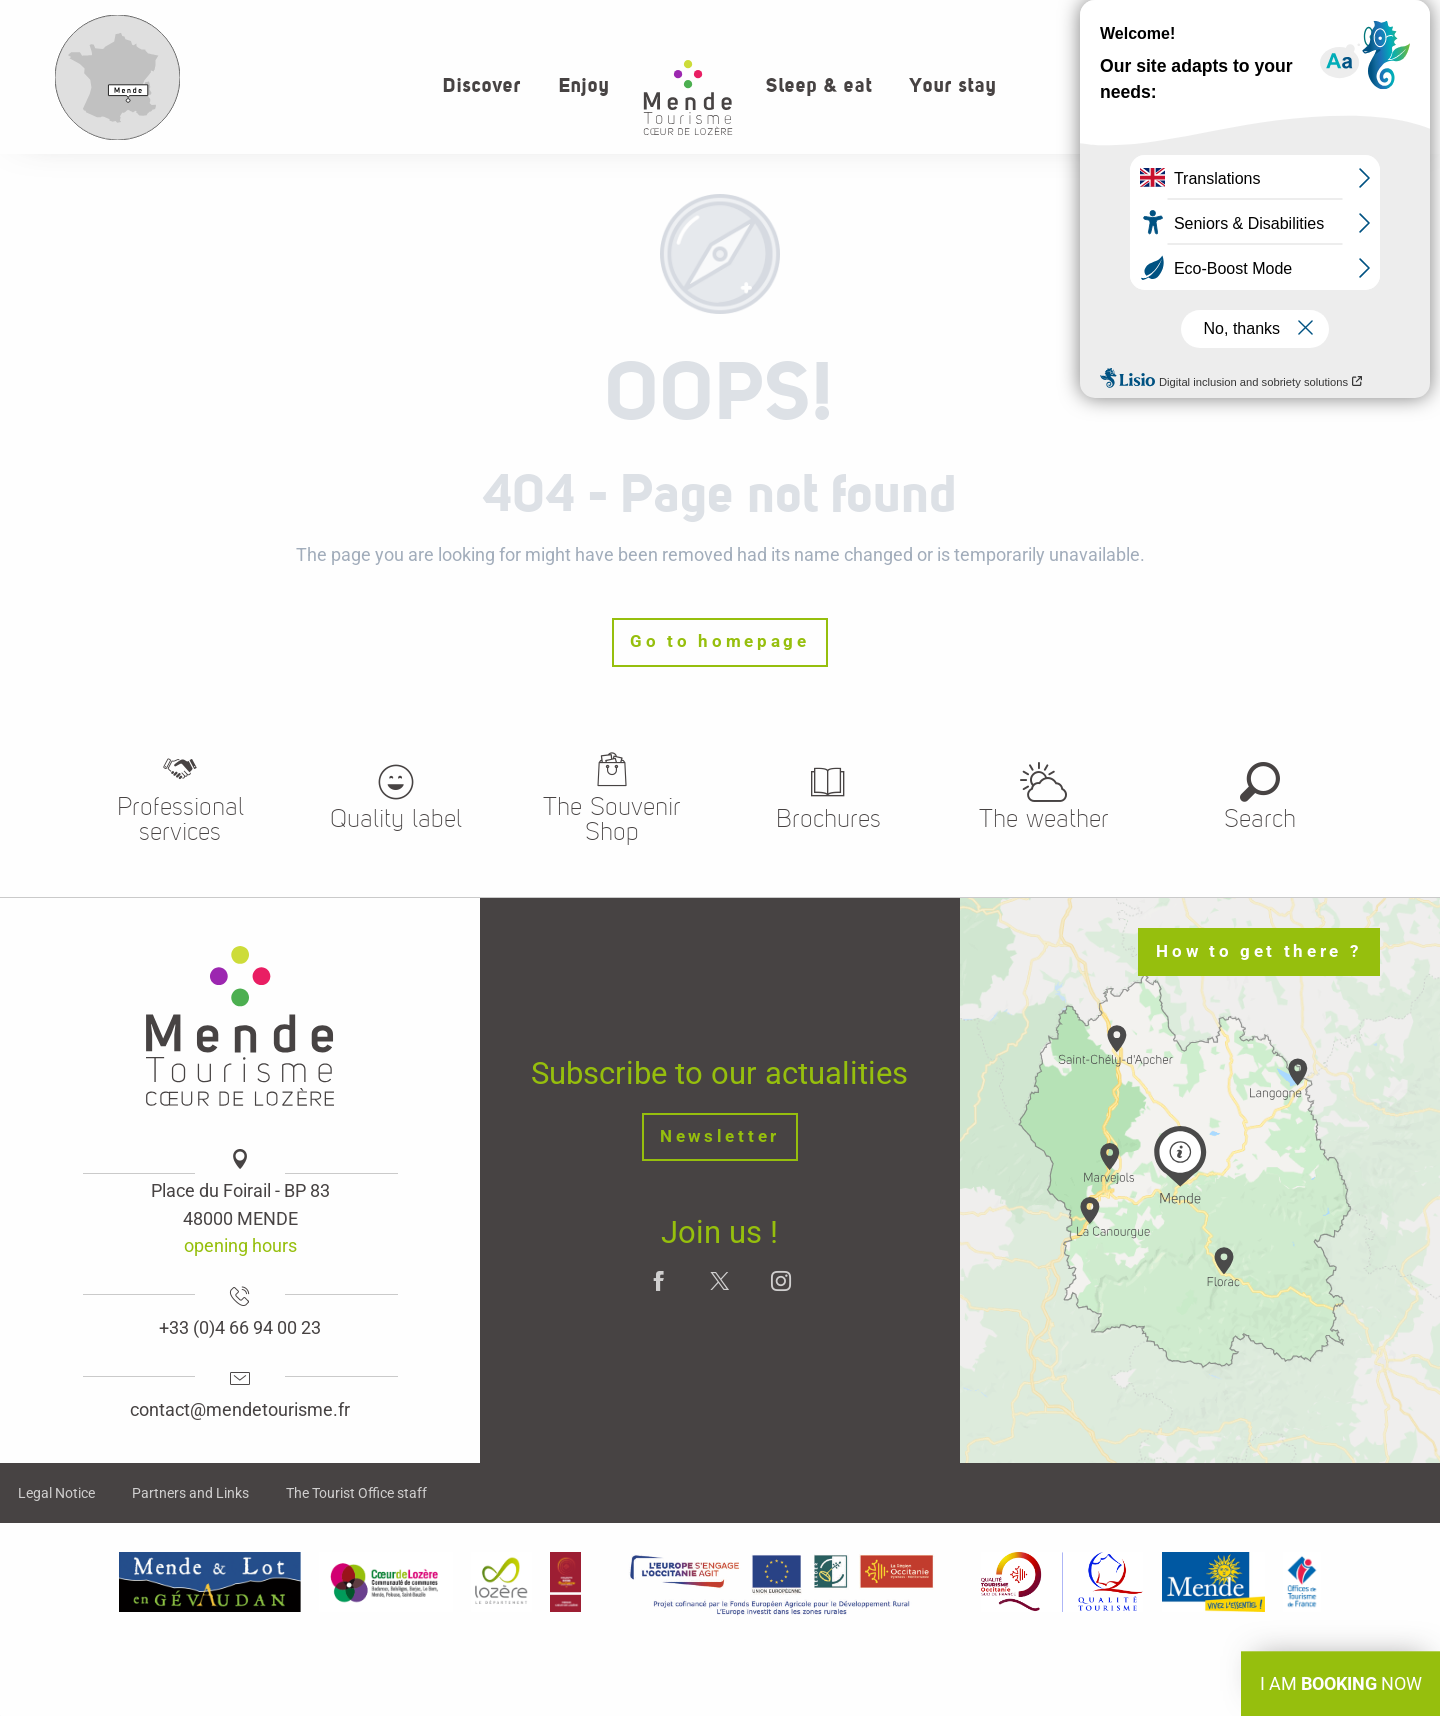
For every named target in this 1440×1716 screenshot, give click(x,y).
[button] (1334, 84)
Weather (1379, 20)
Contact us (1278, 20)
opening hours (240, 1245)
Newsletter (720, 1136)
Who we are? (1162, 20)
